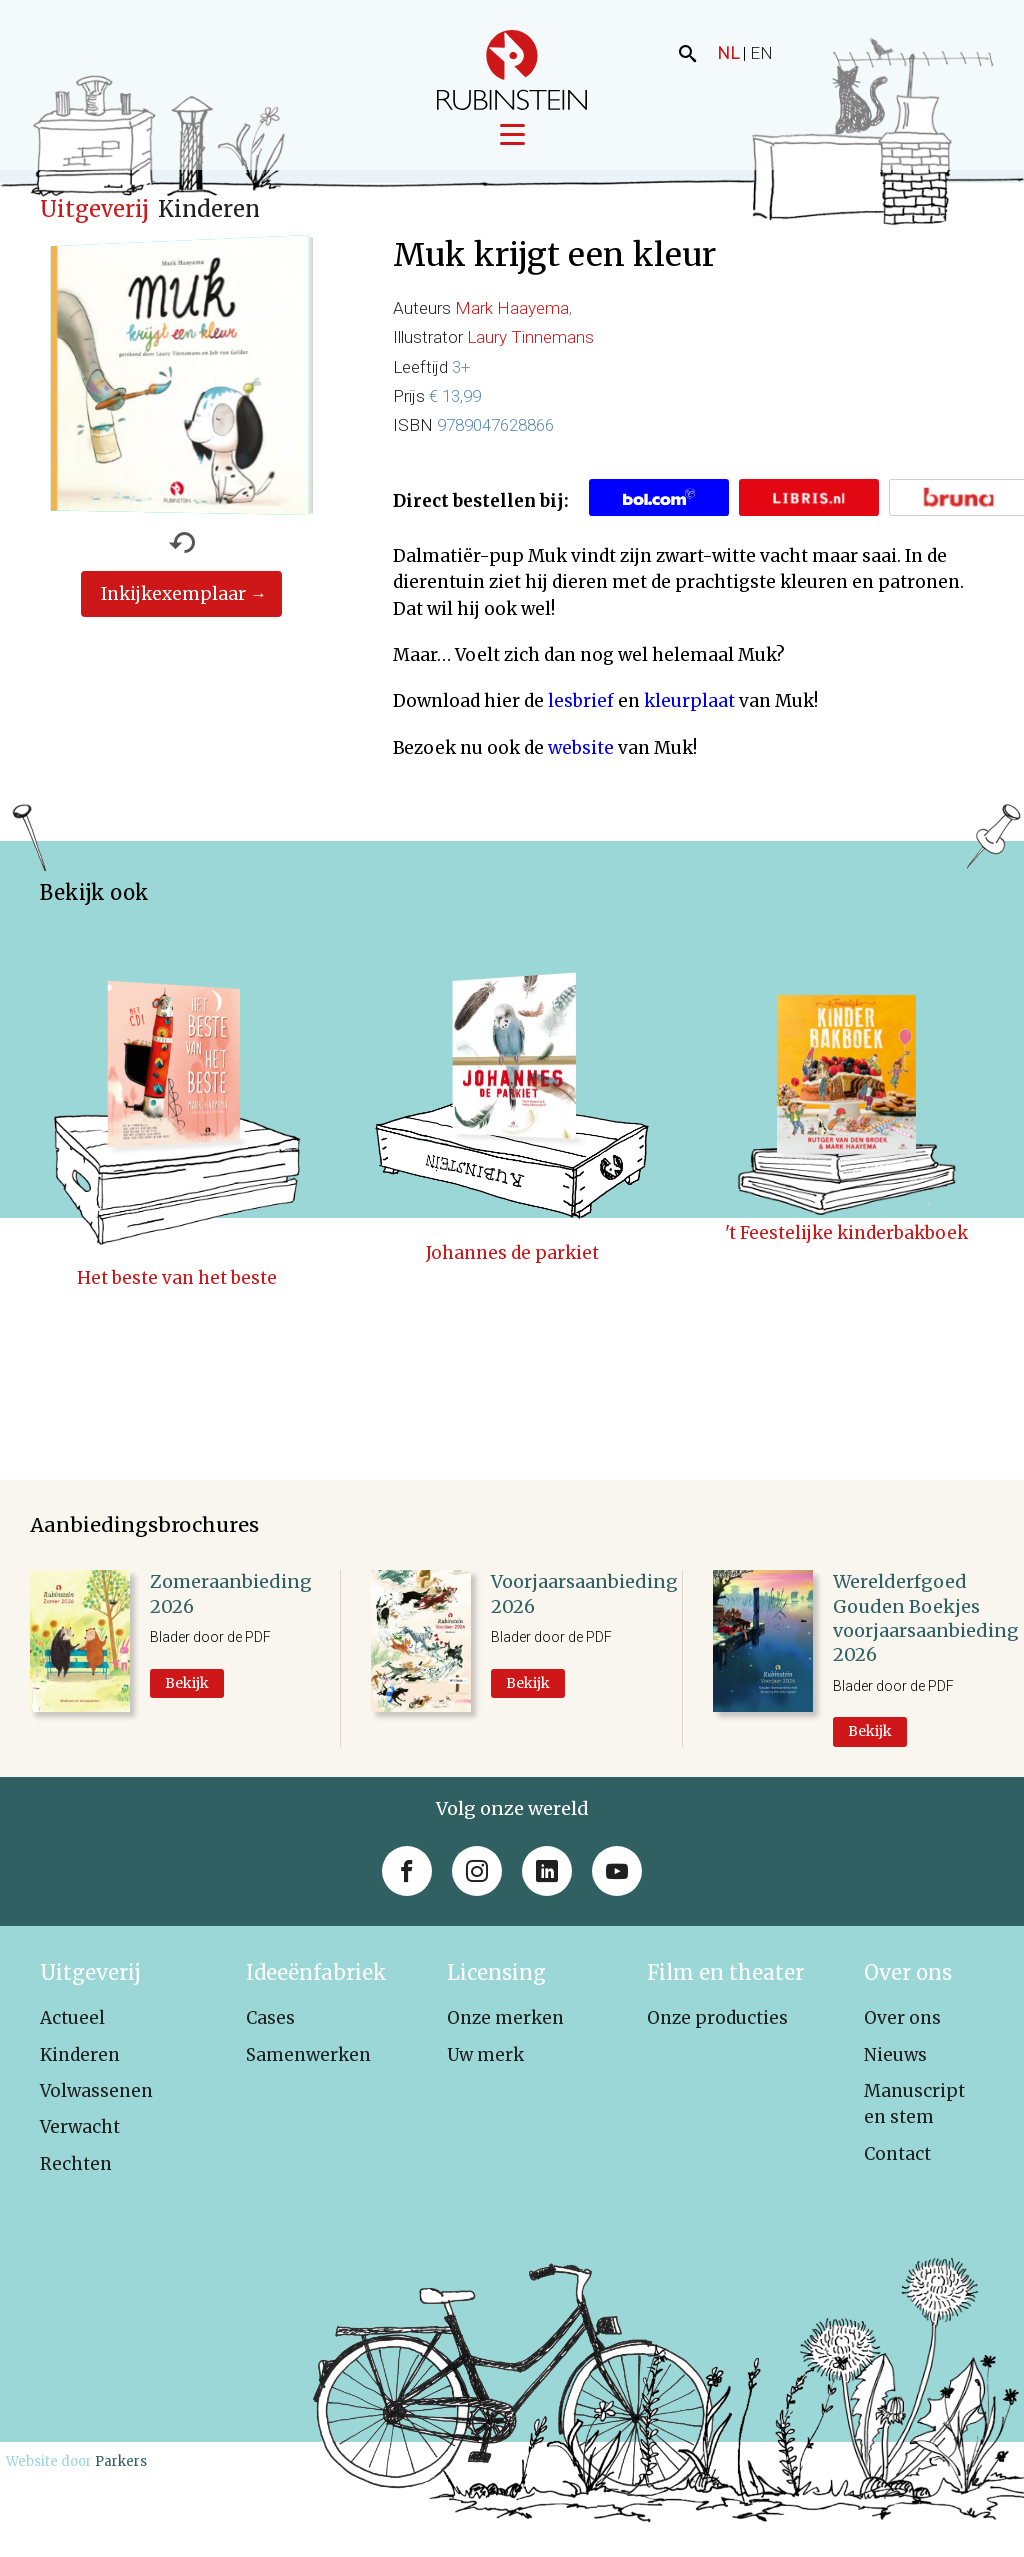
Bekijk (187, 1698)
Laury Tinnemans (530, 352)
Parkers (121, 2476)
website (581, 762)
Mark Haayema (512, 323)
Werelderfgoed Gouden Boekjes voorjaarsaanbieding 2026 (926, 1633)
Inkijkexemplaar (173, 609)
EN (761, 53)
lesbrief (581, 716)
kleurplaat (689, 716)
